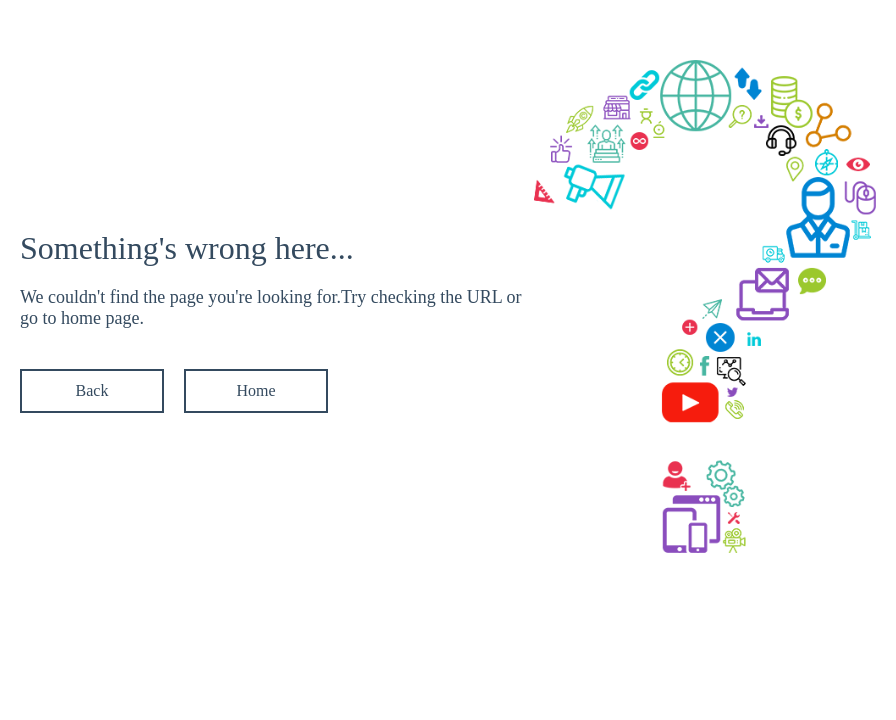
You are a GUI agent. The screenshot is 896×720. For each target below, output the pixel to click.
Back (92, 390)
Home (255, 390)
